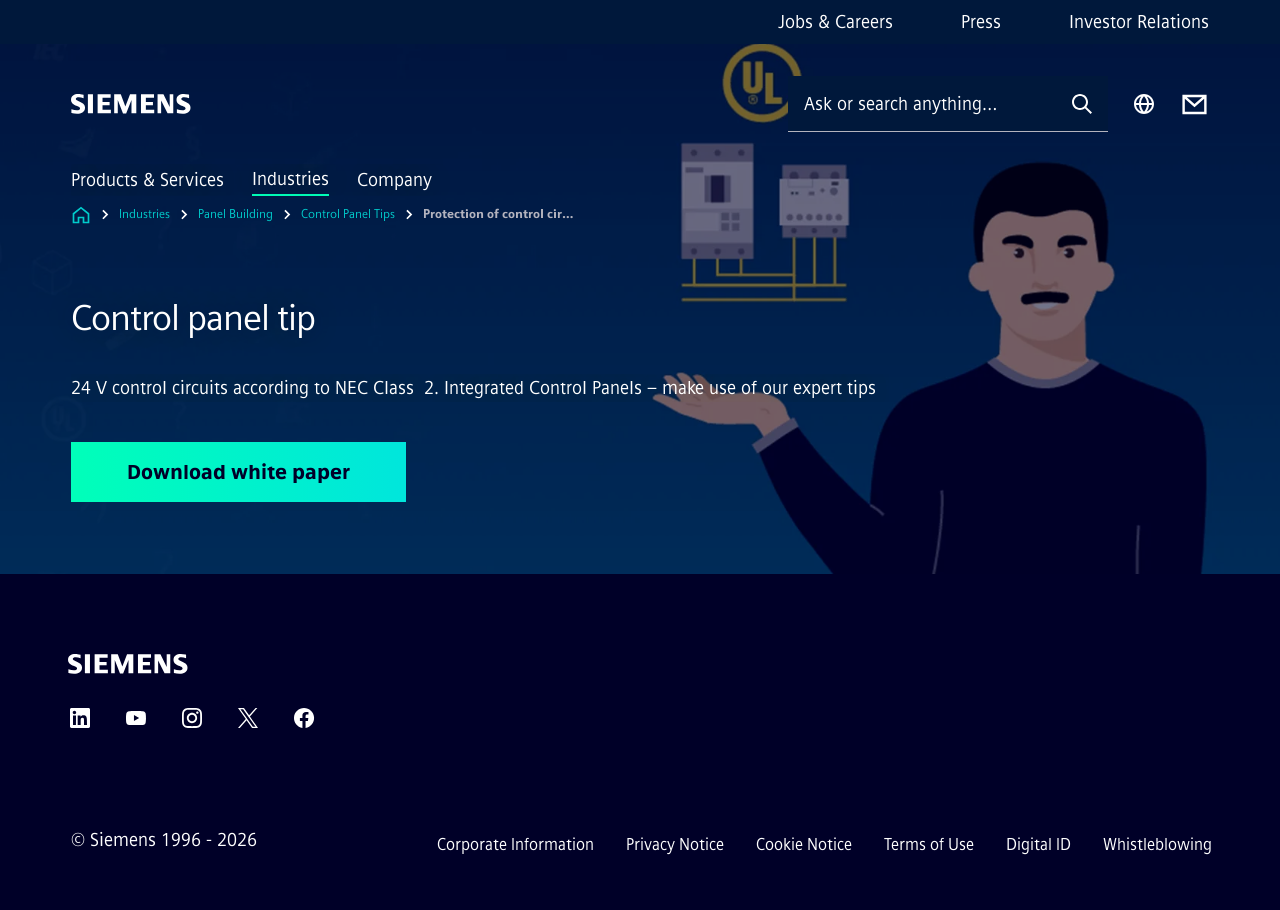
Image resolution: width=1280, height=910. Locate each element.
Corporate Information (515, 844)
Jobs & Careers (835, 22)
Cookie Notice (804, 844)
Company (394, 180)
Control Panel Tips (348, 214)
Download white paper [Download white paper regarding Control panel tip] (238, 472)
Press (981, 22)
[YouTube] (136, 724)
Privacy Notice (675, 844)
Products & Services (147, 180)
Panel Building (235, 214)
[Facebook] (304, 724)
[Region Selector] (1144, 104)
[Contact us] (1194, 104)
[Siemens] (131, 104)
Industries (290, 179)
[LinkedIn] (80, 724)
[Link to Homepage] (81, 214)
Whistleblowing (1157, 844)
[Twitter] (248, 724)
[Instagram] (192, 724)
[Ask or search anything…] (922, 103)
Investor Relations (1139, 22)
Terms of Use (929, 844)
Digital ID (1038, 844)
